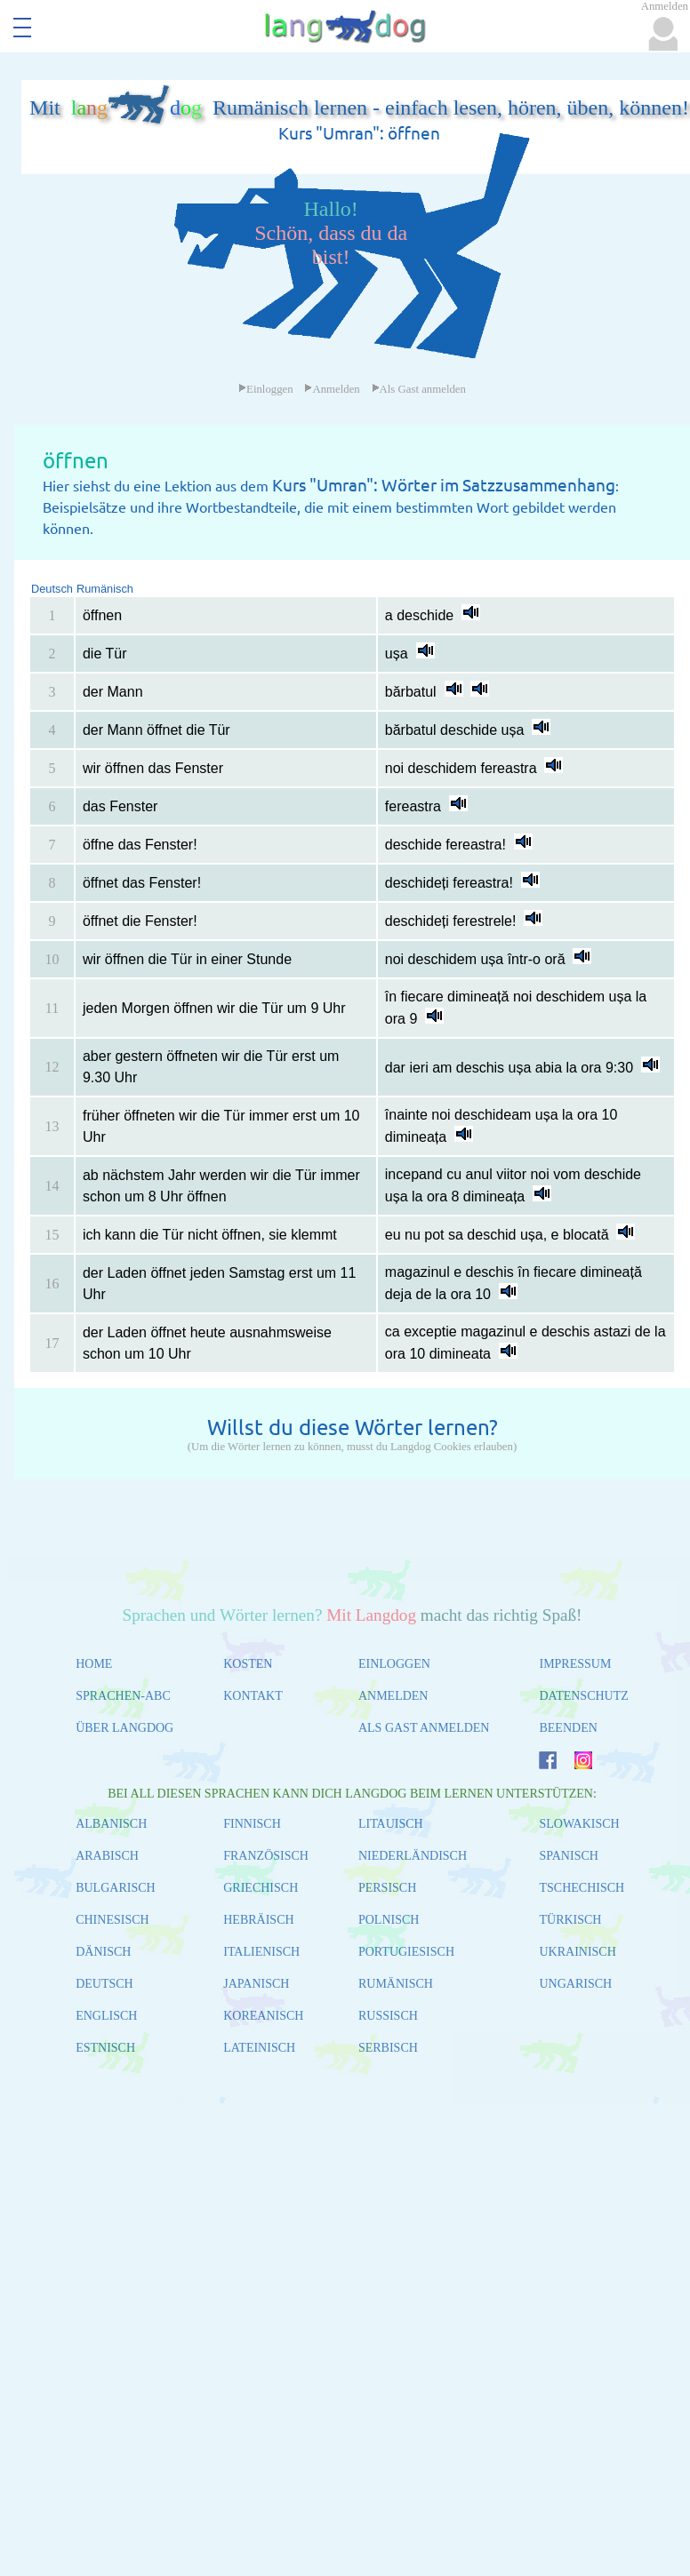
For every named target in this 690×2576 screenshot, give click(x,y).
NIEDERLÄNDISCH (412, 1855)
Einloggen (265, 389)
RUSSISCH (388, 2015)
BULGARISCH (115, 1887)
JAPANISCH (256, 1983)
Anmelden (331, 389)
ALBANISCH (111, 1823)
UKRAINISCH (577, 1951)
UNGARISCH (575, 1983)
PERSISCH (387, 1887)
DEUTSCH (104, 1983)
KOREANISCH (263, 2015)
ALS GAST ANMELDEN (424, 1728)
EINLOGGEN (394, 1664)
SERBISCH (388, 2047)
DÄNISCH (103, 1951)
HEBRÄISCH (258, 1919)
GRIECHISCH (260, 1887)
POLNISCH (388, 1919)
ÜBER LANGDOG (124, 1728)
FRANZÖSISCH (266, 1855)
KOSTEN (247, 1664)
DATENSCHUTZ (583, 1696)
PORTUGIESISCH (406, 1951)
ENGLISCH (106, 2015)
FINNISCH (252, 1823)
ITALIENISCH (261, 1951)
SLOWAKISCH (579, 1823)
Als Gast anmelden (419, 389)
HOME (94, 1664)
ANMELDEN (393, 1696)
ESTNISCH (105, 2047)
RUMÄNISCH (395, 1983)
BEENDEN (568, 1728)
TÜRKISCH (570, 1919)
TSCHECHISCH (581, 1887)
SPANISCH (568, 1855)
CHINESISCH (112, 1919)
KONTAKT (253, 1696)
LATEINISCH (259, 2047)
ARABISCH (107, 1855)
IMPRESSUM (575, 1664)
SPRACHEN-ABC (123, 1696)
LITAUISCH (390, 1823)
